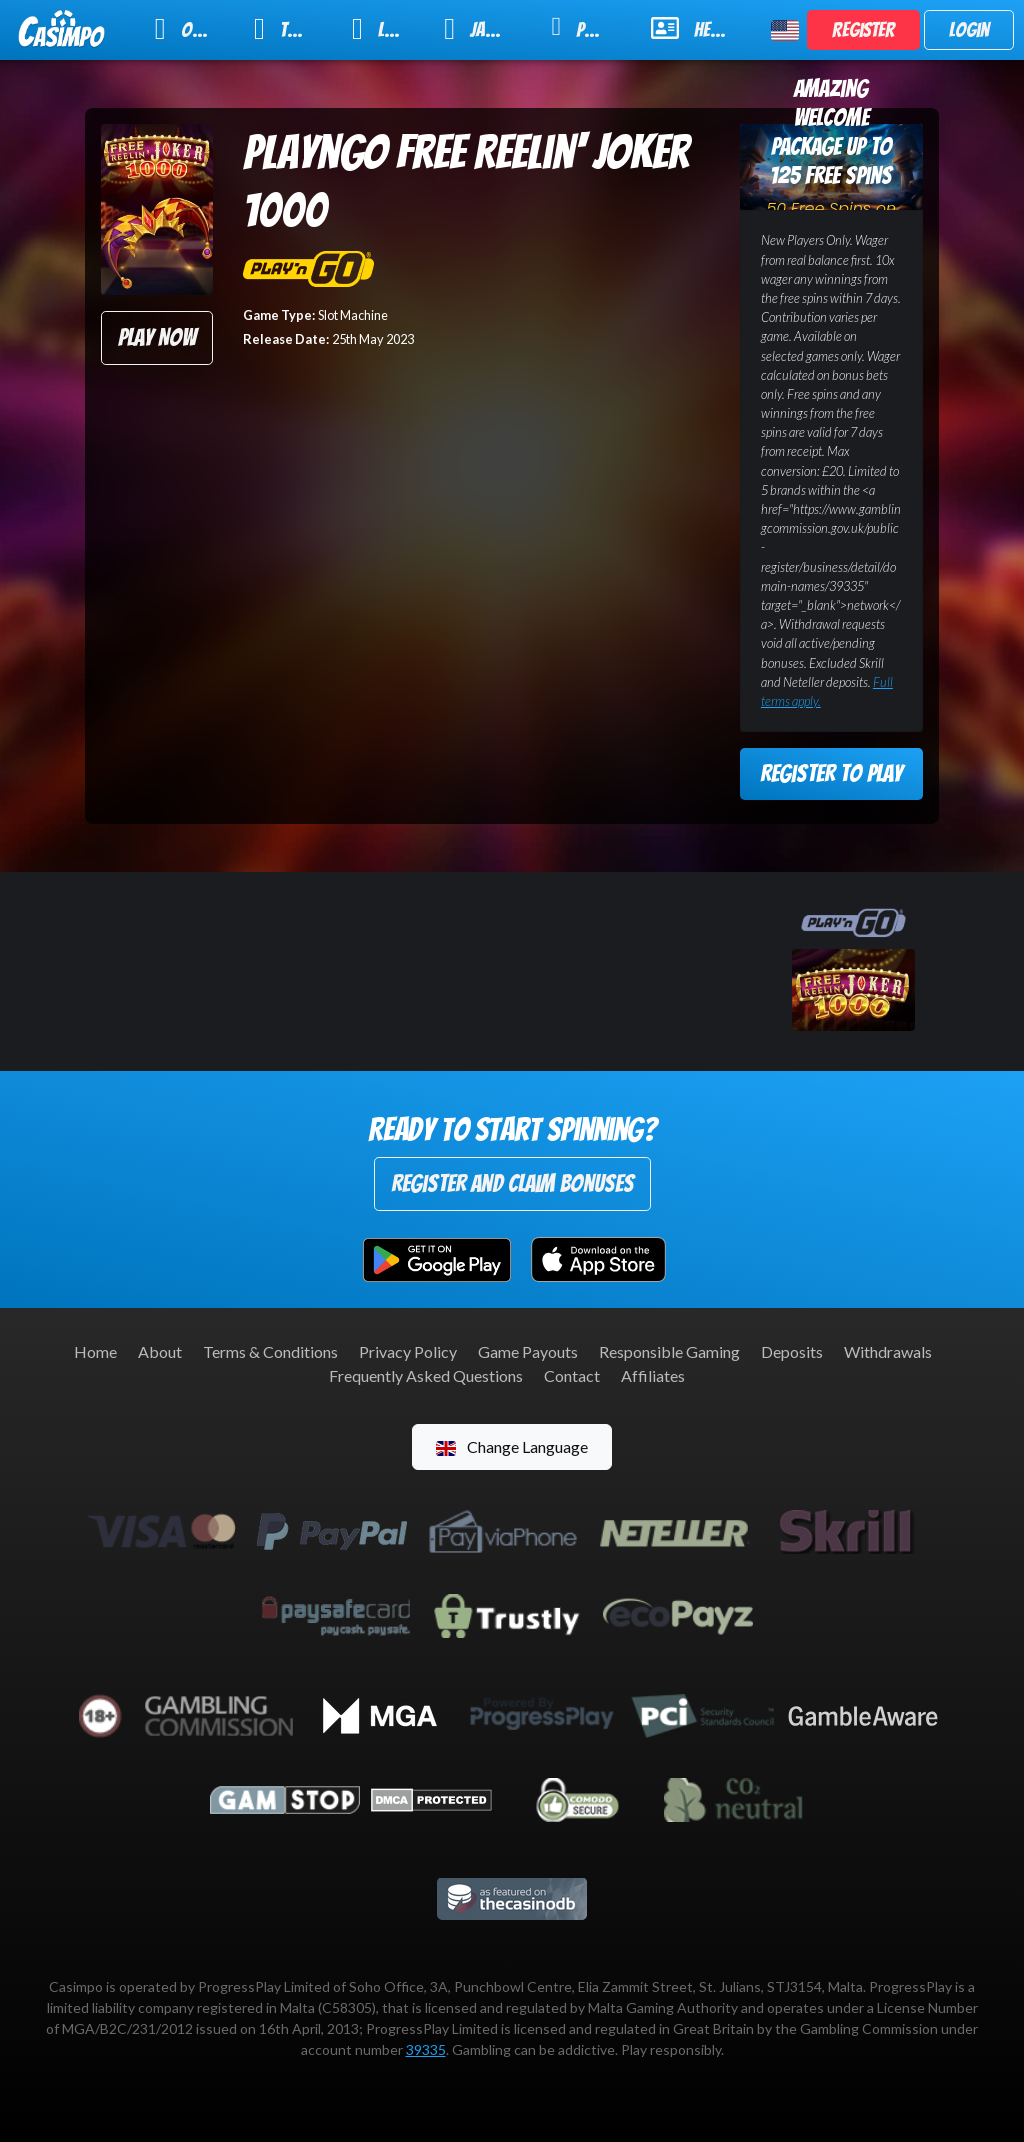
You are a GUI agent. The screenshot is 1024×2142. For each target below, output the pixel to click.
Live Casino (385, 29)
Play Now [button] (157, 337)
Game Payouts (528, 1351)
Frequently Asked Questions (426, 1375)
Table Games (290, 29)
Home (95, 1351)
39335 (426, 2049)
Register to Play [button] (831, 773)
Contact (572, 1375)
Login (969, 30)
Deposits (792, 1351)
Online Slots (191, 29)
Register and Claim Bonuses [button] (512, 1183)
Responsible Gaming (669, 1351)
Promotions (588, 27)
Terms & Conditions (270, 1351)
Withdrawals (888, 1351)
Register (863, 30)
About (160, 1351)
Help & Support (699, 28)
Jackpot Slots (484, 29)
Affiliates (653, 1375)
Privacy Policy (408, 1351)
